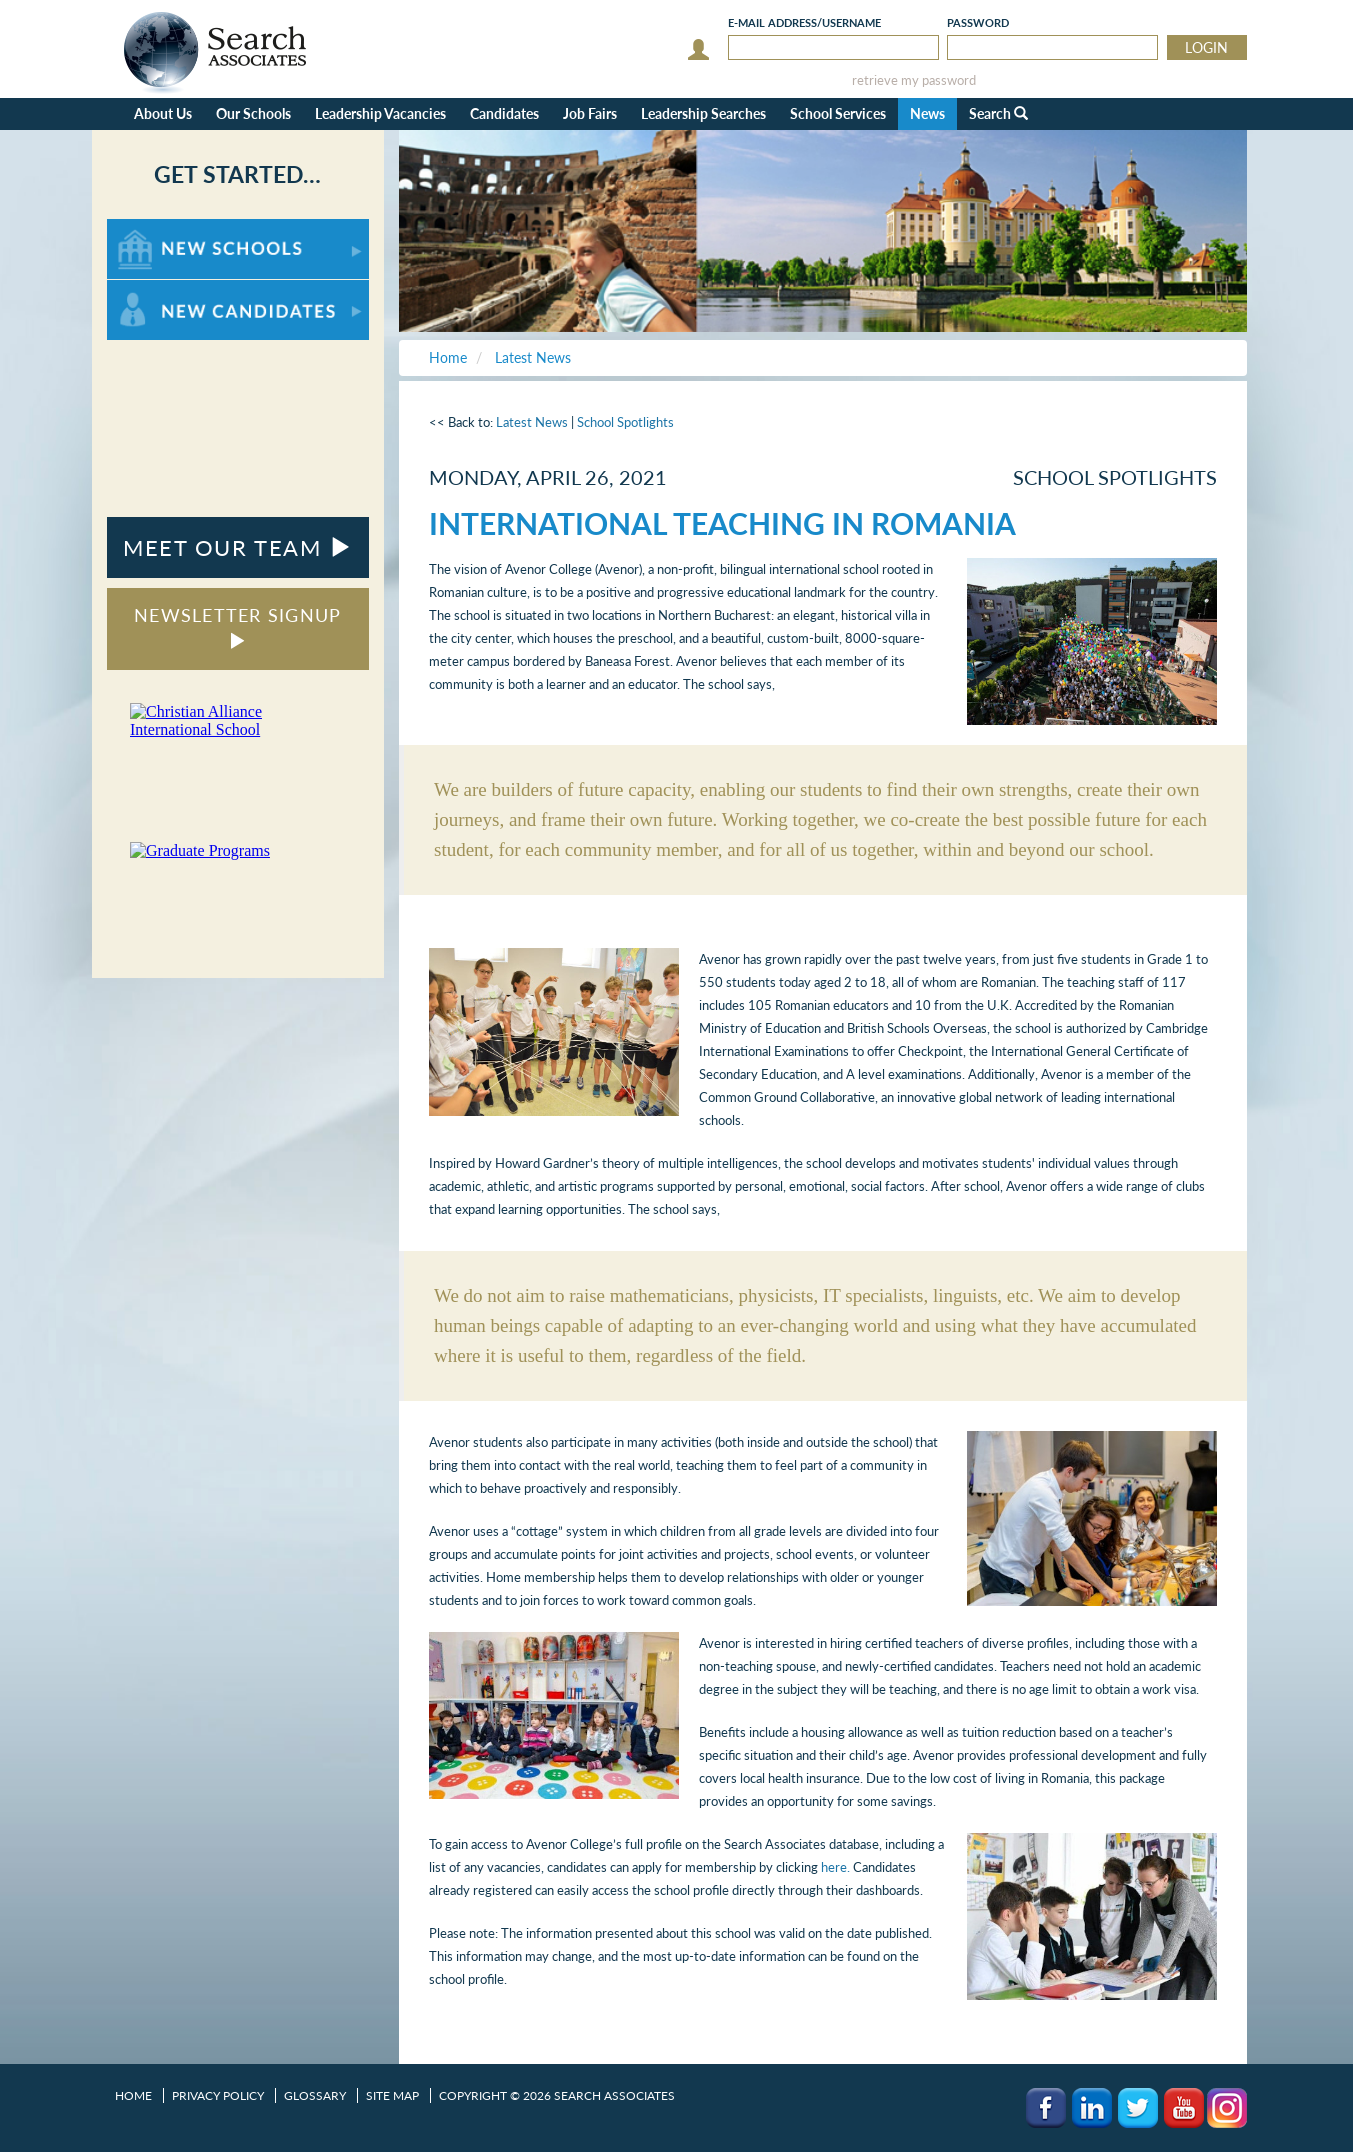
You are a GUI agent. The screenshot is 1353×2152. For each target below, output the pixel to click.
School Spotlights (625, 422)
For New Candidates (169, 289)
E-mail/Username (804, 22)
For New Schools (159, 228)
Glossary (315, 2095)
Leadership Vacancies (380, 113)
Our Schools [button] (253, 113)
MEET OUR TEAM (237, 547)
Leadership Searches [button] (703, 113)
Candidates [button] (504, 113)
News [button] (927, 113)
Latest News (532, 422)
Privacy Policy (218, 2095)
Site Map (392, 2095)
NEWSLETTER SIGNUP (237, 626)
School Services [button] (838, 113)
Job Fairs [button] (590, 113)
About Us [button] (163, 113)
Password (978, 22)
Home (133, 2095)
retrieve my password (914, 80)
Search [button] (998, 113)
